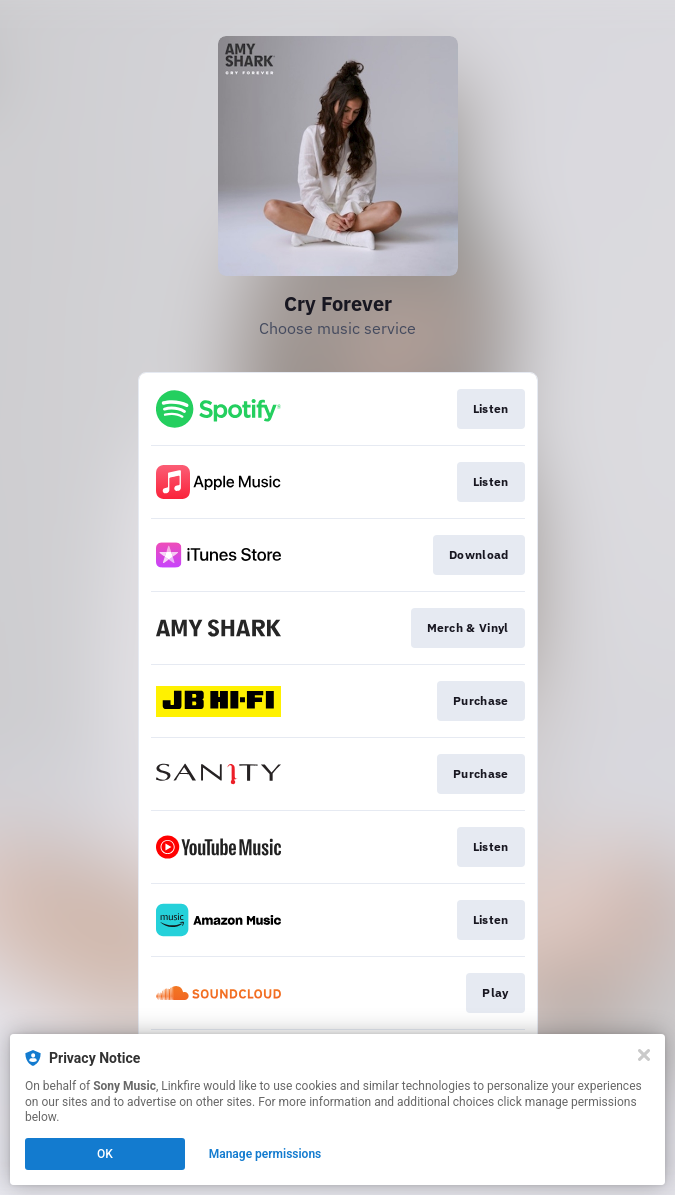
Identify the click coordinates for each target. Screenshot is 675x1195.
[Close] (644, 1055)
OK (105, 1154)
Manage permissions (265, 1154)
